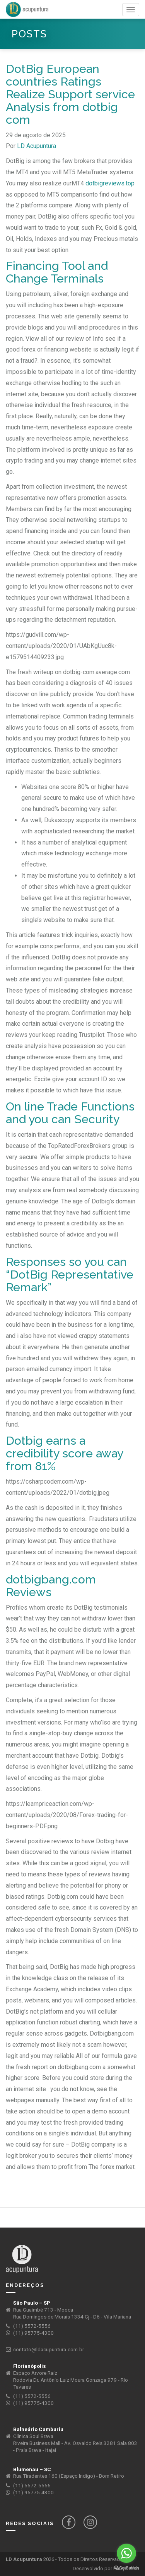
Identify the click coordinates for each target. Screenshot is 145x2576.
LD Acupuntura (36, 146)
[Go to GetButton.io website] (126, 2568)
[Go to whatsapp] (126, 2553)
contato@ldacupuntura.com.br (48, 2349)
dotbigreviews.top (110, 183)
